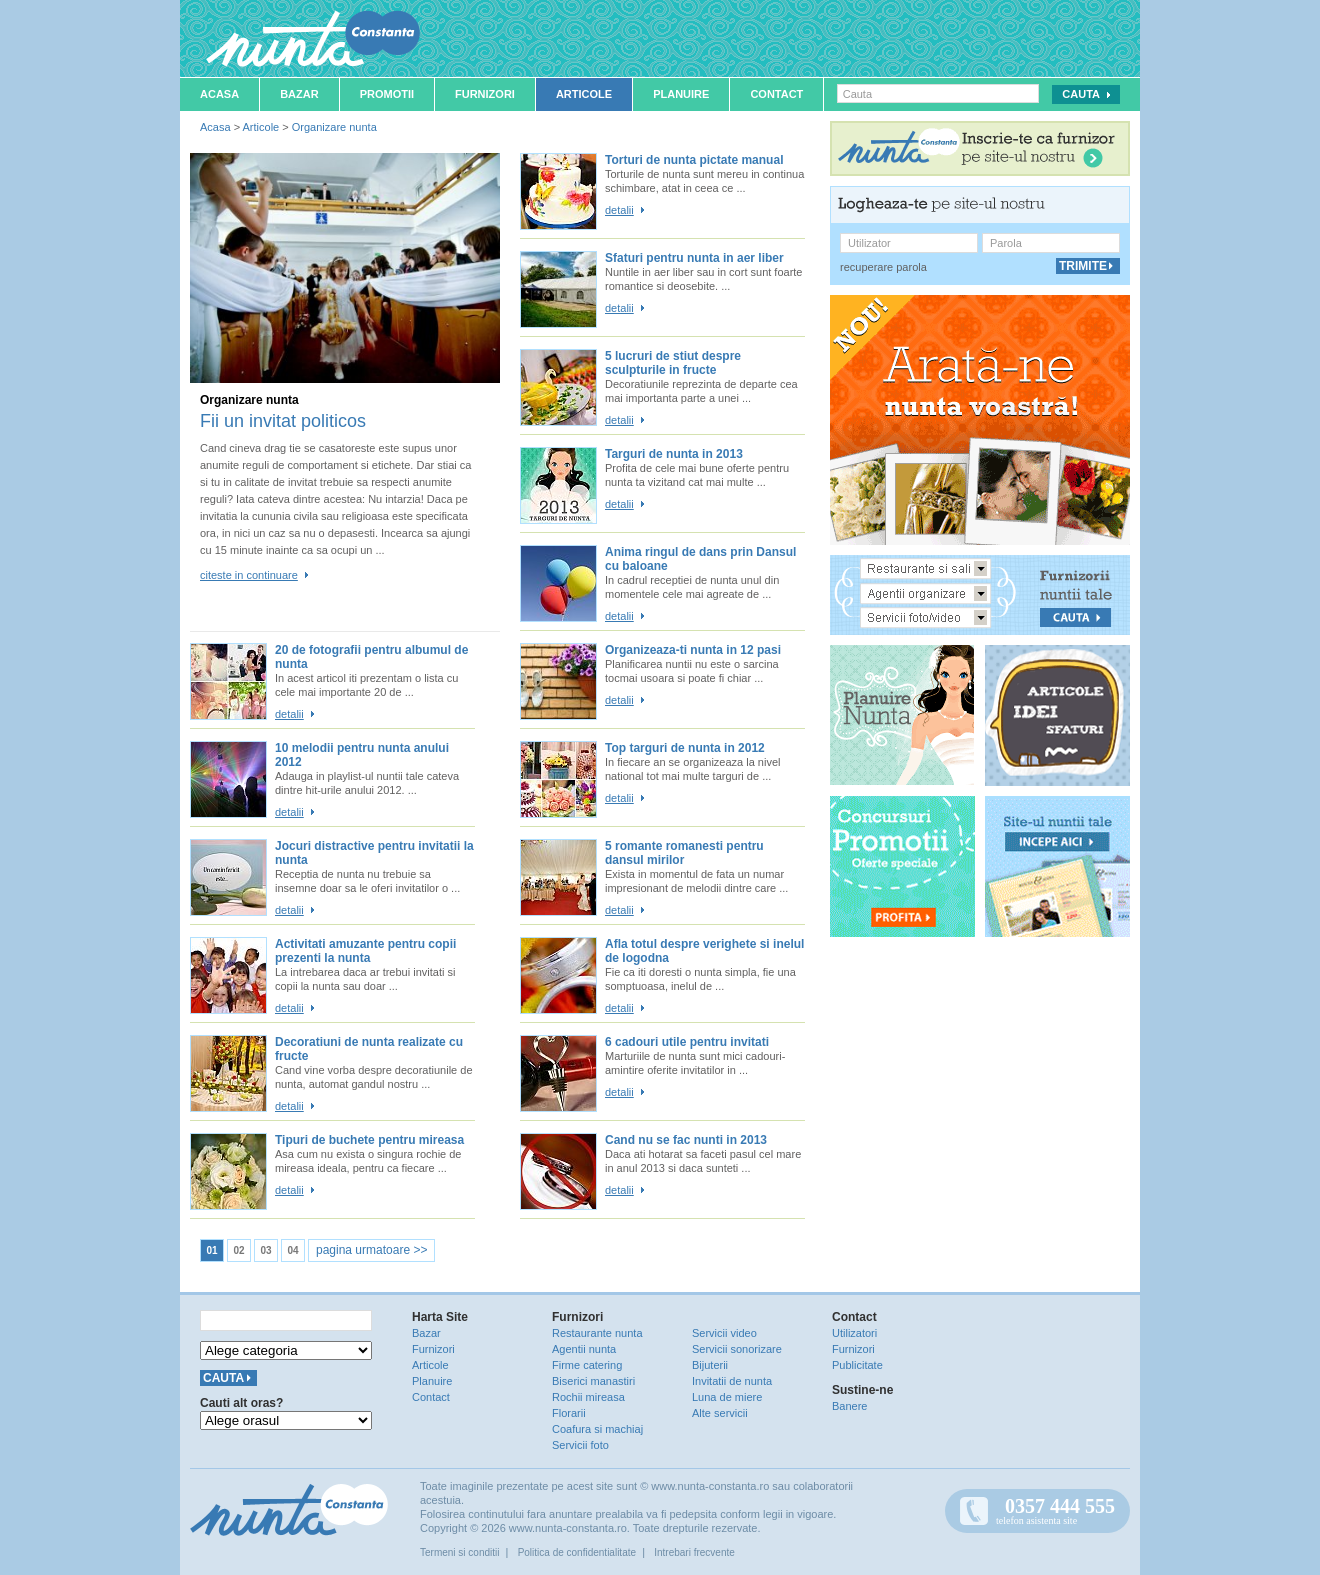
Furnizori (485, 94)
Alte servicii (720, 1413)
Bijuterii (710, 1365)
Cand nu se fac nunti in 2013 (686, 1140)
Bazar (299, 94)
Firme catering (587, 1365)
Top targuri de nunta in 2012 (685, 748)
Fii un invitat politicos (283, 421)
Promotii (387, 94)
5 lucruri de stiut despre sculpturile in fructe (673, 363)
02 (238, 1250)
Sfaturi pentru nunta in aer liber (694, 258)
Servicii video (724, 1333)
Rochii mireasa (588, 1397)
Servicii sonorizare (737, 1349)
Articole (584, 94)
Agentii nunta (584, 1349)
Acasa (219, 94)
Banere (849, 1406)
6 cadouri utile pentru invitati (687, 1042)
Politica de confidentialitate (577, 1552)
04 (292, 1250)
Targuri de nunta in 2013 (674, 454)
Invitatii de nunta (732, 1381)
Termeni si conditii (459, 1552)
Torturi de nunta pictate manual (694, 160)
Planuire (681, 94)
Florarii (569, 1413)
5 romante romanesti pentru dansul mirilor (684, 853)
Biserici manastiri (593, 1381)
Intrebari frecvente (694, 1552)
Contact (776, 94)
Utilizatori (854, 1333)
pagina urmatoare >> (371, 1250)
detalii (619, 210)
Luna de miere (727, 1397)
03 (265, 1250)
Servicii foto (580, 1445)
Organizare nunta (334, 127)
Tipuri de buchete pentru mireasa (369, 1140)
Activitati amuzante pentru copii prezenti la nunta (365, 951)
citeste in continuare (249, 575)
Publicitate (857, 1365)
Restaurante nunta (597, 1333)
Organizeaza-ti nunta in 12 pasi (693, 650)
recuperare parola (883, 267)
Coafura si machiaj (597, 1429)
